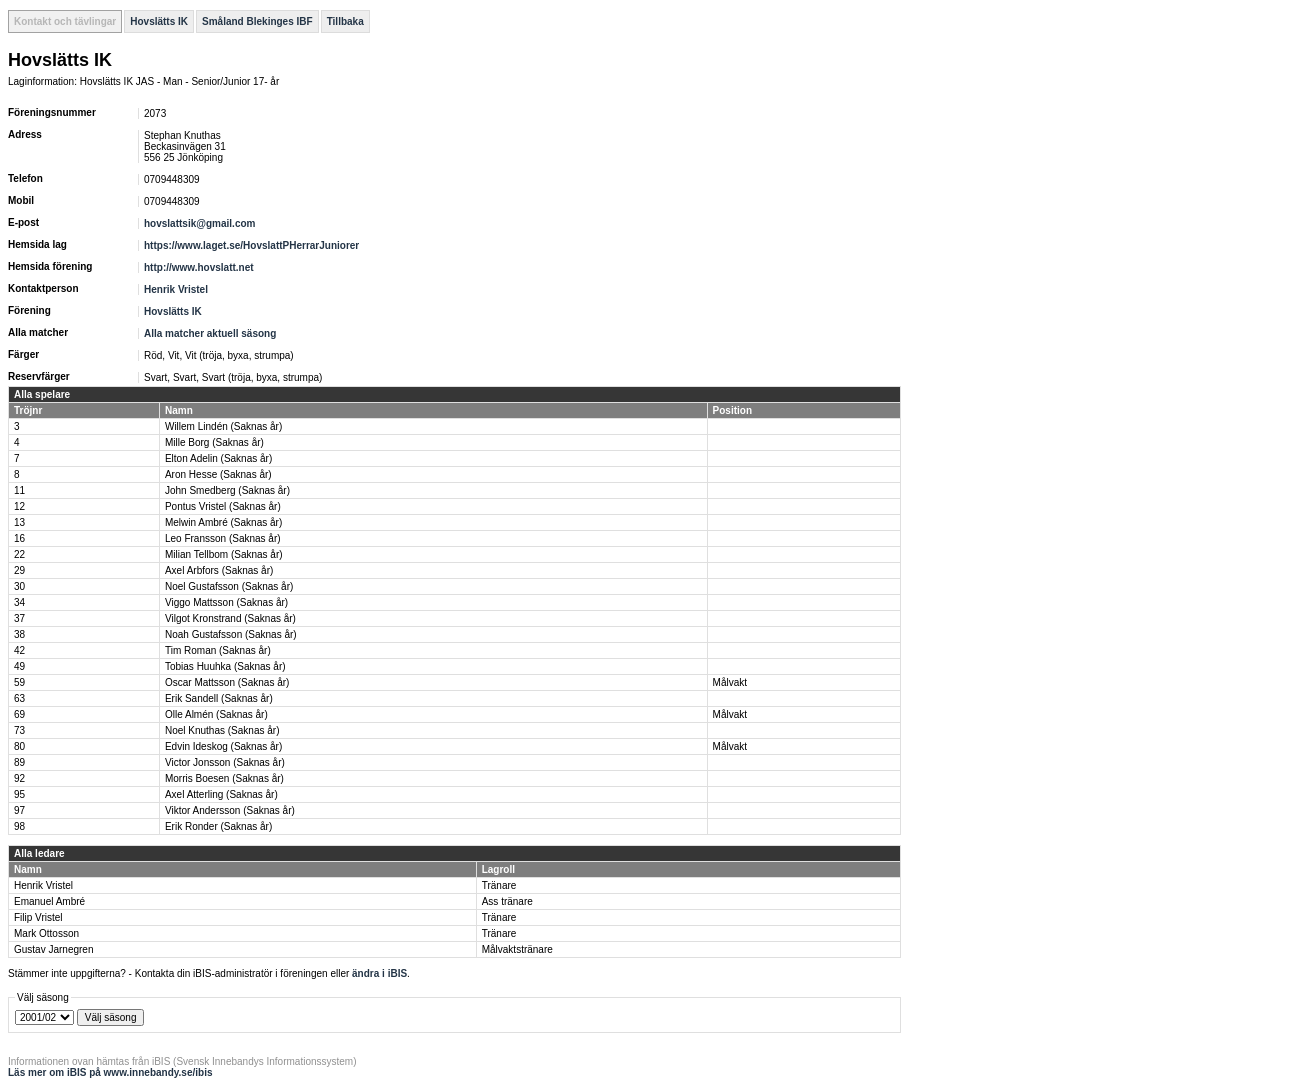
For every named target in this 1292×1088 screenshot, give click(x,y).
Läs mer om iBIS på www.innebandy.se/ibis (110, 1072)
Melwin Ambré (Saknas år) (223, 522)
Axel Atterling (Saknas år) (221, 794)
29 (19, 570)
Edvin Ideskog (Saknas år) (223, 746)
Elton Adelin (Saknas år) (218, 458)
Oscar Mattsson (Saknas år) (227, 682)
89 (19, 762)
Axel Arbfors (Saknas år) (219, 570)
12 (19, 506)
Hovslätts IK (159, 21)
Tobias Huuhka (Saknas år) (225, 666)
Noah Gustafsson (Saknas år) (231, 634)
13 (19, 522)
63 (19, 698)
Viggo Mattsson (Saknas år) (226, 602)
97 (19, 810)
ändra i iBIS (379, 973)
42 (19, 650)
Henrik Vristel (176, 289)
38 (19, 634)
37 (19, 618)
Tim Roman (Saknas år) (218, 650)
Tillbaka (345, 21)
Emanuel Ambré (49, 901)
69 (19, 714)
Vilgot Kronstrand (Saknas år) (230, 618)
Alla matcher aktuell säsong (210, 333)
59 (19, 682)
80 (19, 746)
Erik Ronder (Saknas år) (218, 826)
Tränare (499, 885)
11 (19, 490)
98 (19, 826)
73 (19, 730)
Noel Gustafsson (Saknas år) (229, 586)
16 (19, 538)
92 (19, 778)
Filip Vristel (38, 917)
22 (19, 554)
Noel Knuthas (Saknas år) (222, 730)
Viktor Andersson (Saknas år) (230, 810)
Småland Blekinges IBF (257, 21)
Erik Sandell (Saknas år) (219, 698)
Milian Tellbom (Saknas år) (224, 554)
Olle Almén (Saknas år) (216, 714)
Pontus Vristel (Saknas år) (223, 506)
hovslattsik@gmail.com (199, 223)
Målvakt (730, 682)
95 (19, 794)
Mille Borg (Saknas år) (214, 442)
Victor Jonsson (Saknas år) (225, 762)
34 (19, 602)
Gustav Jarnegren (54, 949)
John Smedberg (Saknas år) (227, 490)
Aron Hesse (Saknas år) (218, 474)
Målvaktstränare (517, 949)
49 (19, 666)
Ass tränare (507, 901)
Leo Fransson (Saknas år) (223, 538)
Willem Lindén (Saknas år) (223, 426)
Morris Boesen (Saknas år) (224, 778)
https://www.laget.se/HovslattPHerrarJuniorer (251, 245)
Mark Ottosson (46, 933)
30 (19, 586)
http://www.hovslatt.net (199, 267)
